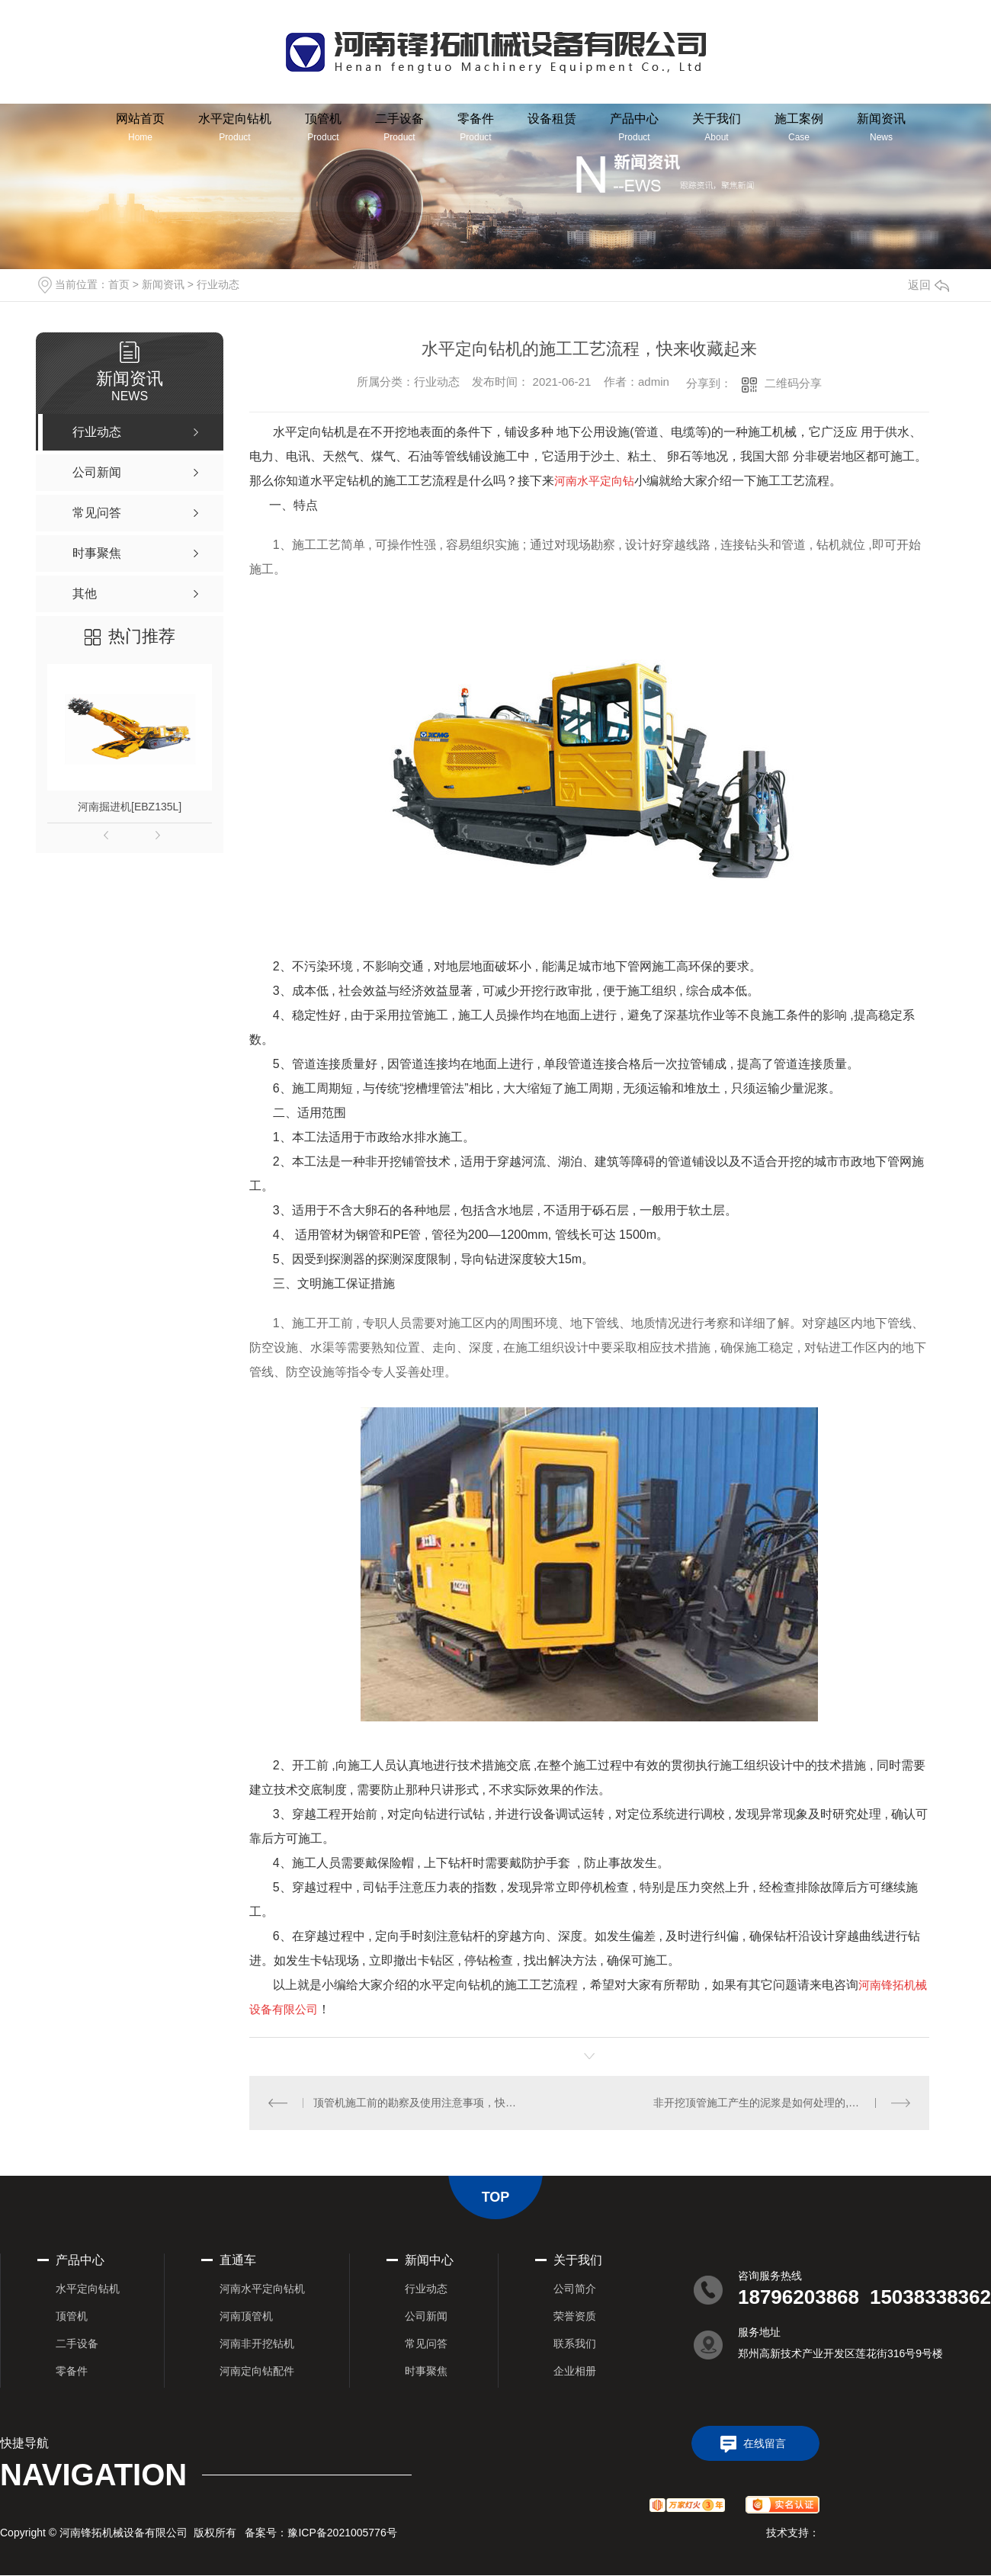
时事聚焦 (426, 2371)
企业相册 (574, 2371)
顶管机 (323, 127)
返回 (928, 284)
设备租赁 (552, 118)
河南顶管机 (246, 2316)
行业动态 (218, 284)
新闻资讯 (881, 127)
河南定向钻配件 (257, 2371)
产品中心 (634, 127)
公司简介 (574, 2288)
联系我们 (574, 2343)
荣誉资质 (574, 2316)
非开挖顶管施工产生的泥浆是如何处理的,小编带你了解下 (781, 2102)
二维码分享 (793, 383)
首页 (119, 284)
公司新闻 (426, 2316)
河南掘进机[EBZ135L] (129, 806)
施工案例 (799, 127)
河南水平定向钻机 (262, 2288)
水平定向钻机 (234, 127)
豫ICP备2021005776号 (341, 2532)
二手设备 (399, 127)
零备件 (475, 127)
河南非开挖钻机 (257, 2343)
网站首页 (140, 127)
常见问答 (426, 2343)
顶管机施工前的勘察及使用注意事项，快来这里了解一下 (418, 2102)
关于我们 (716, 127)
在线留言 (764, 2443)
